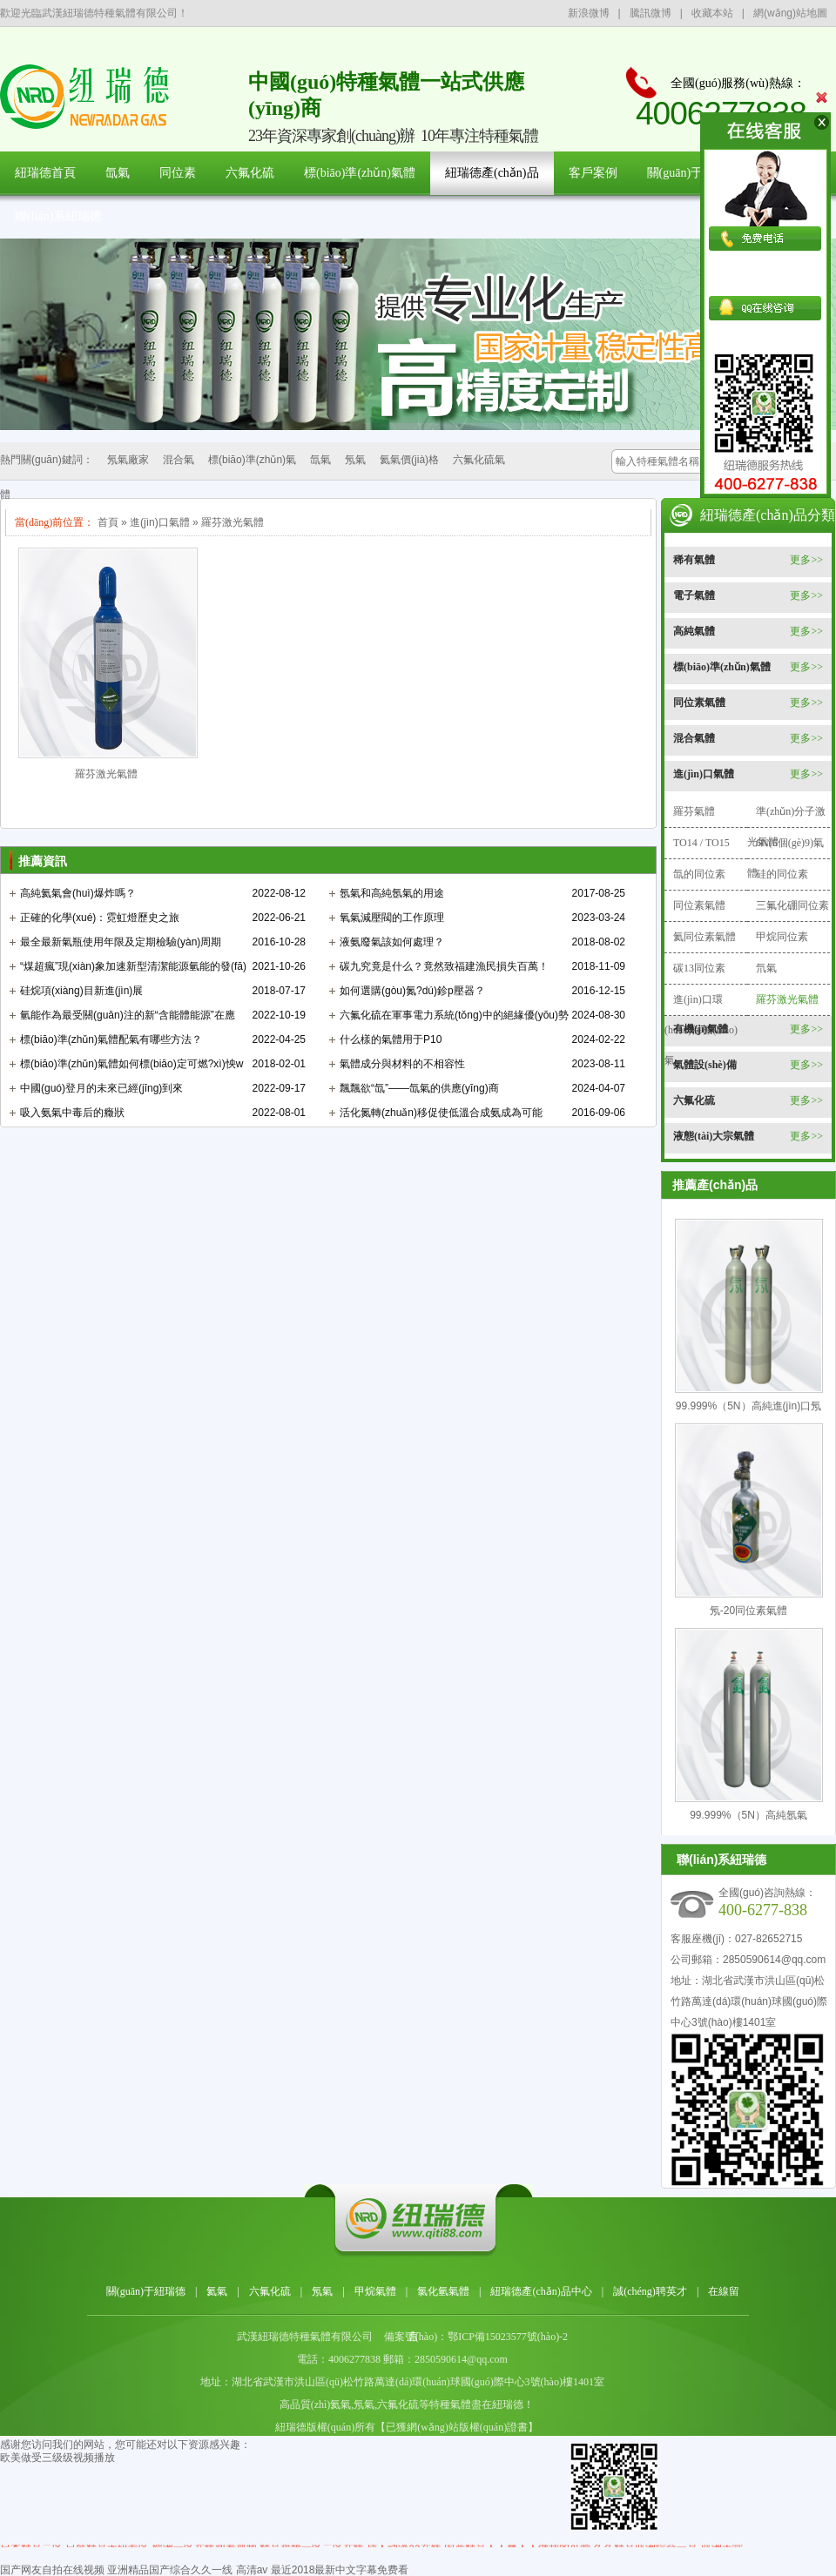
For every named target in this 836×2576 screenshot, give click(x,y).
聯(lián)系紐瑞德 (58, 216)
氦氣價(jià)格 (409, 460)
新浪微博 (589, 13)
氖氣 (355, 460)
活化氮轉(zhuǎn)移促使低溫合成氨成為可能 (441, 1112)
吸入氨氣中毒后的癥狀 (72, 1112)
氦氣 (216, 2291)
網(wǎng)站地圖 (790, 13)
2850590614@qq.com (774, 1960)
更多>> (806, 560)
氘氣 (766, 968)
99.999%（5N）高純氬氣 (748, 1815)
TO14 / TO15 (701, 843)
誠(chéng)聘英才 (650, 2291)
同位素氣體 (699, 702)
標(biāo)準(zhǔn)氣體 (359, 172)
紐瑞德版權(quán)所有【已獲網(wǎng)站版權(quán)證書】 (406, 2427)
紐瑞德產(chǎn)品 (492, 172)
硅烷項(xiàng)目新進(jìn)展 (81, 991)
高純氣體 (694, 631)
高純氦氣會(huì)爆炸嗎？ (78, 893)
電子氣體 (694, 595)
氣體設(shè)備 (705, 1065)
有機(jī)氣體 (700, 1029)
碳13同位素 (699, 968)
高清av (252, 2570)
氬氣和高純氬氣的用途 (392, 893)
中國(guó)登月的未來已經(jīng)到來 (101, 1088)
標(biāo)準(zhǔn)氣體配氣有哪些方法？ (111, 1039)
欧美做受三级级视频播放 (57, 2458)
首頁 (108, 522)
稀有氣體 (694, 560)
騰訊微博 (650, 13)
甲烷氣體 (375, 2291)
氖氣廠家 (128, 460)
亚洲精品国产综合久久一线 (170, 2570)
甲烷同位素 (782, 937)
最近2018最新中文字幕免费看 (340, 2570)
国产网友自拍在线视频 (52, 2570)
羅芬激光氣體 (232, 522)
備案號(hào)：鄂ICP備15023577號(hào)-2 (476, 2337)
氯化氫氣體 (443, 2291)
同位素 (177, 172)
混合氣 (178, 460)
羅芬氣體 (694, 811)
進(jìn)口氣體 (160, 522)
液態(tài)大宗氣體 (713, 1136)
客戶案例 (593, 172)
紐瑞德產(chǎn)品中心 (540, 2291)
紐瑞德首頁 (45, 172)
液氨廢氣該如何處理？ (392, 942)
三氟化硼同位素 (792, 905)
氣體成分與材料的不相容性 (402, 1064)
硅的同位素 (782, 874)
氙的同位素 (699, 874)
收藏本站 (712, 13)
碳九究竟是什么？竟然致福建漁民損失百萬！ (444, 966)
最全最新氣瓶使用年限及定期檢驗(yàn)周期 (120, 942)
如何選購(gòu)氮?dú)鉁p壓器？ (412, 991)
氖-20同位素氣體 (748, 1610)
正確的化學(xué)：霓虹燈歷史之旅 (99, 917)
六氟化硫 (250, 172)
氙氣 (117, 172)
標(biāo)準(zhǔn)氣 (252, 460)
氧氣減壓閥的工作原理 (392, 917)
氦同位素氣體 (704, 937)
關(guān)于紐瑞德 (693, 172)
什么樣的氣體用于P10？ (391, 1039)
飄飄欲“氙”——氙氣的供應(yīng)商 (419, 1088)
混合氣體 (694, 738)
